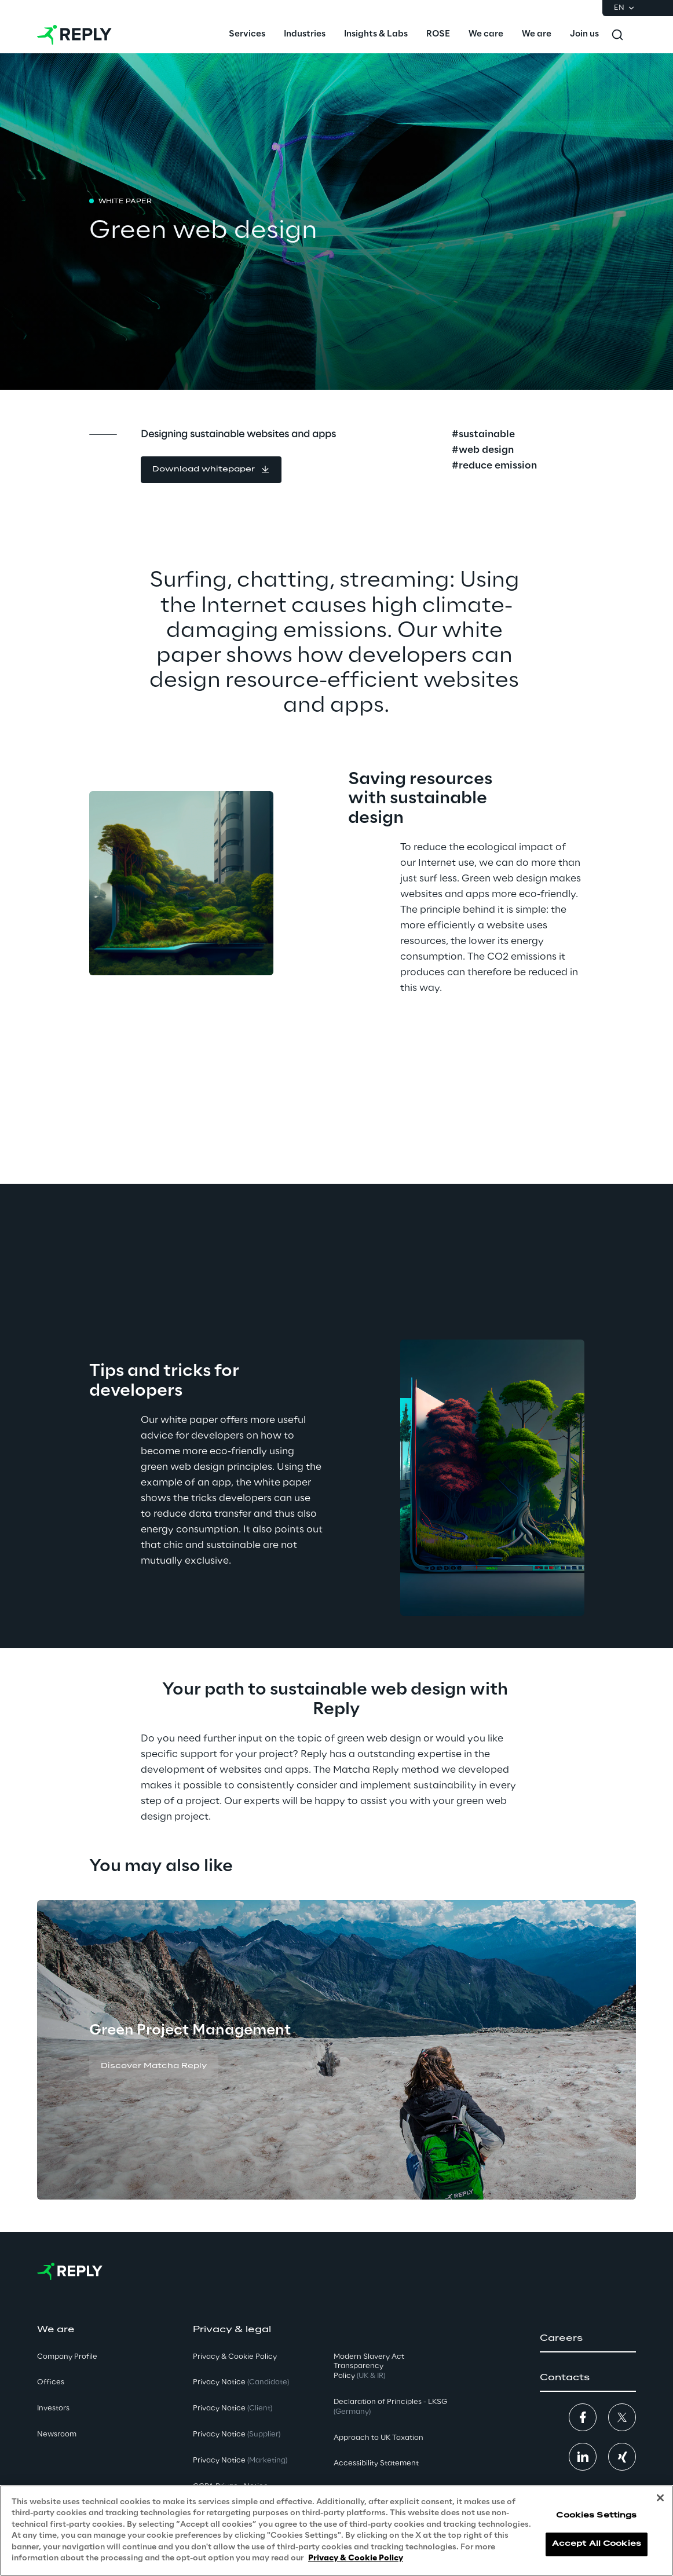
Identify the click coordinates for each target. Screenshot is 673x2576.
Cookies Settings (596, 2515)
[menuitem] (247, 34)
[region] (336, 2530)
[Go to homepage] (74, 34)
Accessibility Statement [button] (376, 2463)
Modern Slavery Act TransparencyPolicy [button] (369, 2366)
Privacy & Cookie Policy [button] (235, 2357)
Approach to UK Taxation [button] (378, 2438)
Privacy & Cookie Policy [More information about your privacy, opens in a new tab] (355, 2558)
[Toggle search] (617, 34)
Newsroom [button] (56, 2434)
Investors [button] (53, 2408)
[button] (211, 469)
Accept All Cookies (596, 2544)
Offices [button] (50, 2382)
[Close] (660, 2498)
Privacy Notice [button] (241, 2382)
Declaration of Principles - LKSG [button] (390, 2407)
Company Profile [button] (67, 2357)
